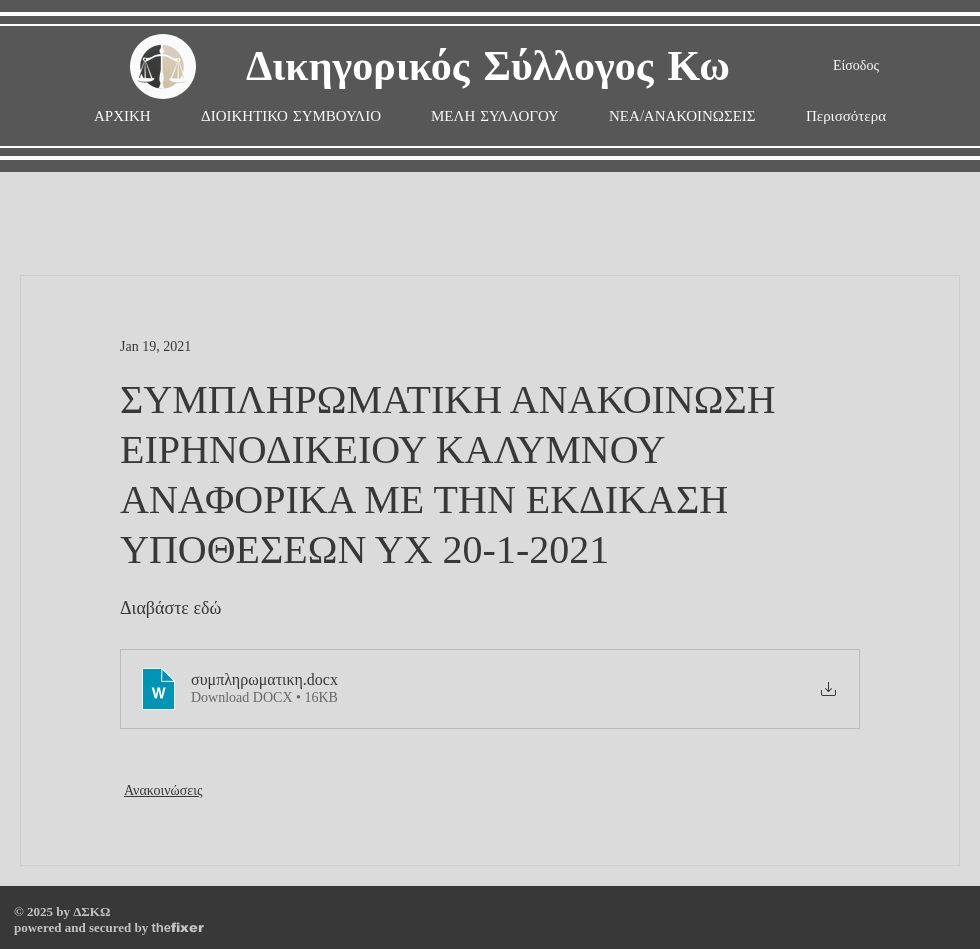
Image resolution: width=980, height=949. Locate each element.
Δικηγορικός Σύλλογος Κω (488, 67)
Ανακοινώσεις (163, 790)
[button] (495, 116)
